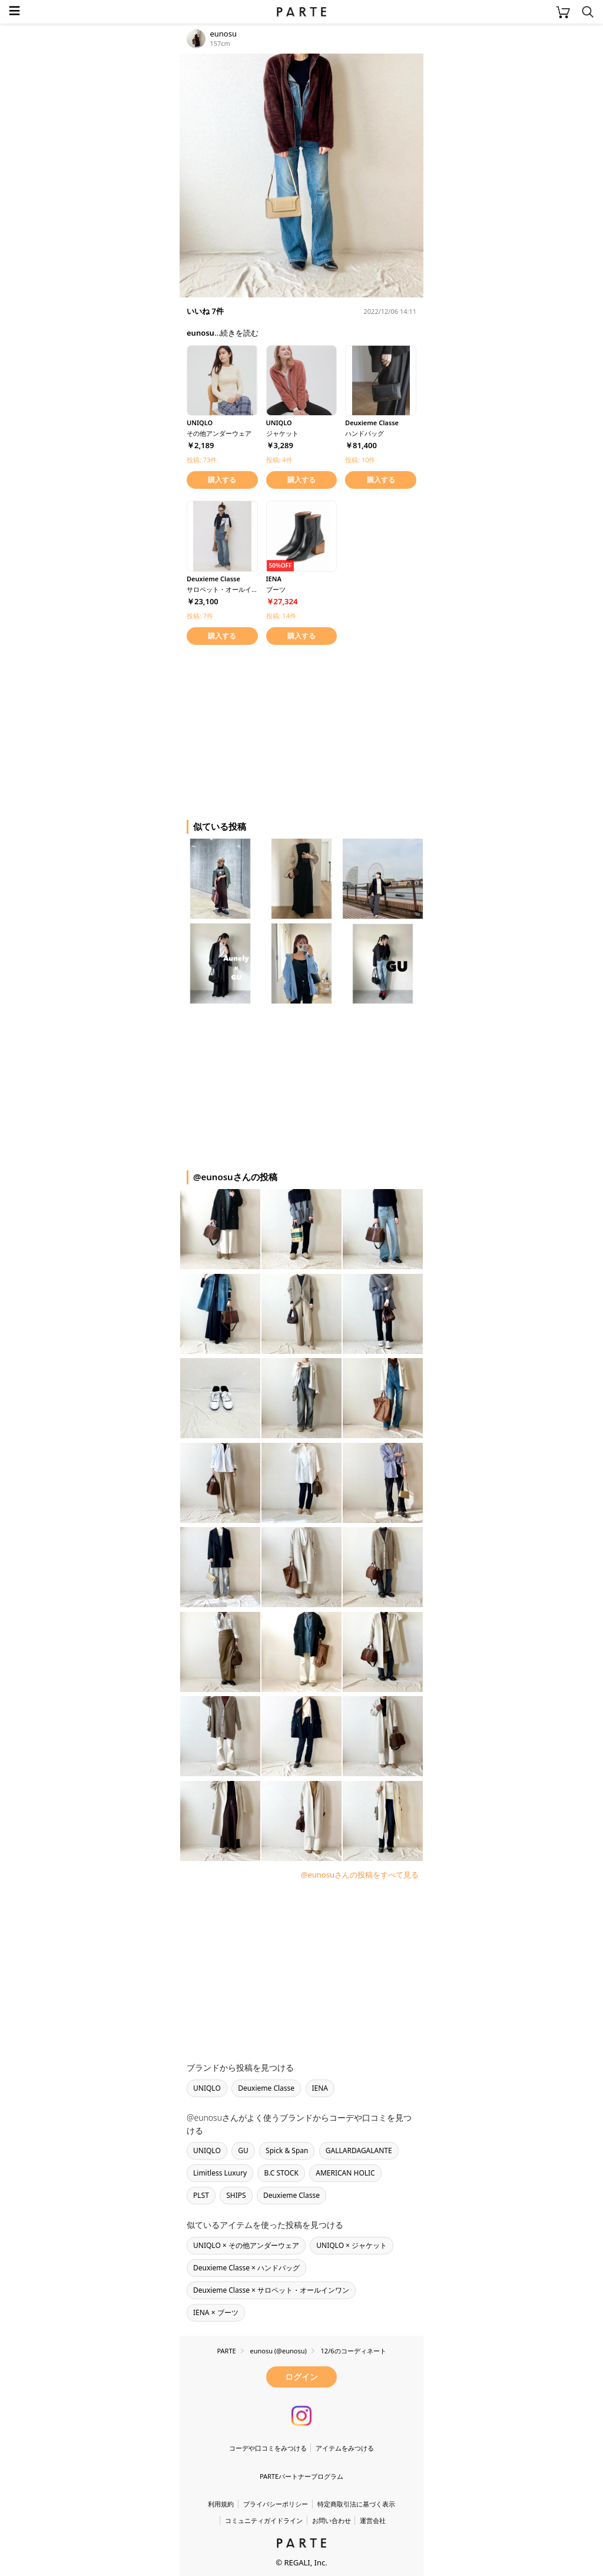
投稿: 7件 (200, 615)
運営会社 (373, 2520)
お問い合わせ (331, 2520)
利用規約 (221, 2503)
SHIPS (236, 2195)
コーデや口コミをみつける (268, 2447)
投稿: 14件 (281, 615)
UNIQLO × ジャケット (351, 2245)
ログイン (301, 2376)
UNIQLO (207, 2088)
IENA (320, 2088)
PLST (201, 2195)
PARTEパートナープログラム (301, 2476)
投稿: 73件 (202, 459)
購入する (222, 480)
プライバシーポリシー (275, 2503)
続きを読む (239, 332)
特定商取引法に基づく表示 (356, 2503)
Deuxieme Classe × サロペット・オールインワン (271, 2290)
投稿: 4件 (279, 459)
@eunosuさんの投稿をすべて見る (360, 1874)
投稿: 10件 (360, 459)
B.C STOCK (281, 2173)
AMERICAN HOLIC (345, 2173)
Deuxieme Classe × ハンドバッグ (246, 2268)
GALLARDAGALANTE (359, 2150)
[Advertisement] (274, 730)
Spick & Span (287, 2150)
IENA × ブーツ (215, 2312)
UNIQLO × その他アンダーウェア (246, 2245)
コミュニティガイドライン (264, 2520)
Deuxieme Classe (266, 2088)
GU (243, 2150)
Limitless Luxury (220, 2173)
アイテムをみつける (345, 2447)
